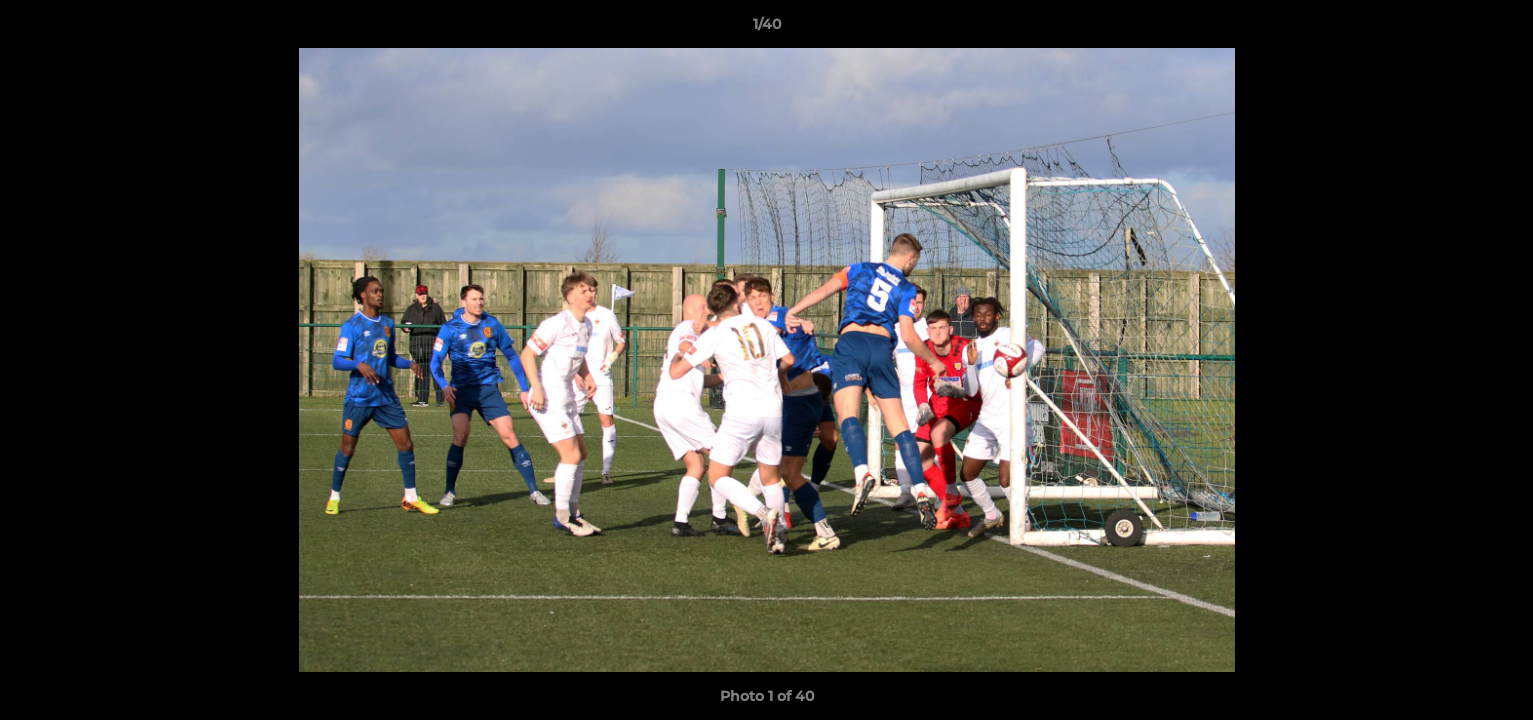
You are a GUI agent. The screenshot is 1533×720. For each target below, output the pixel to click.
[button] (1497, 29)
